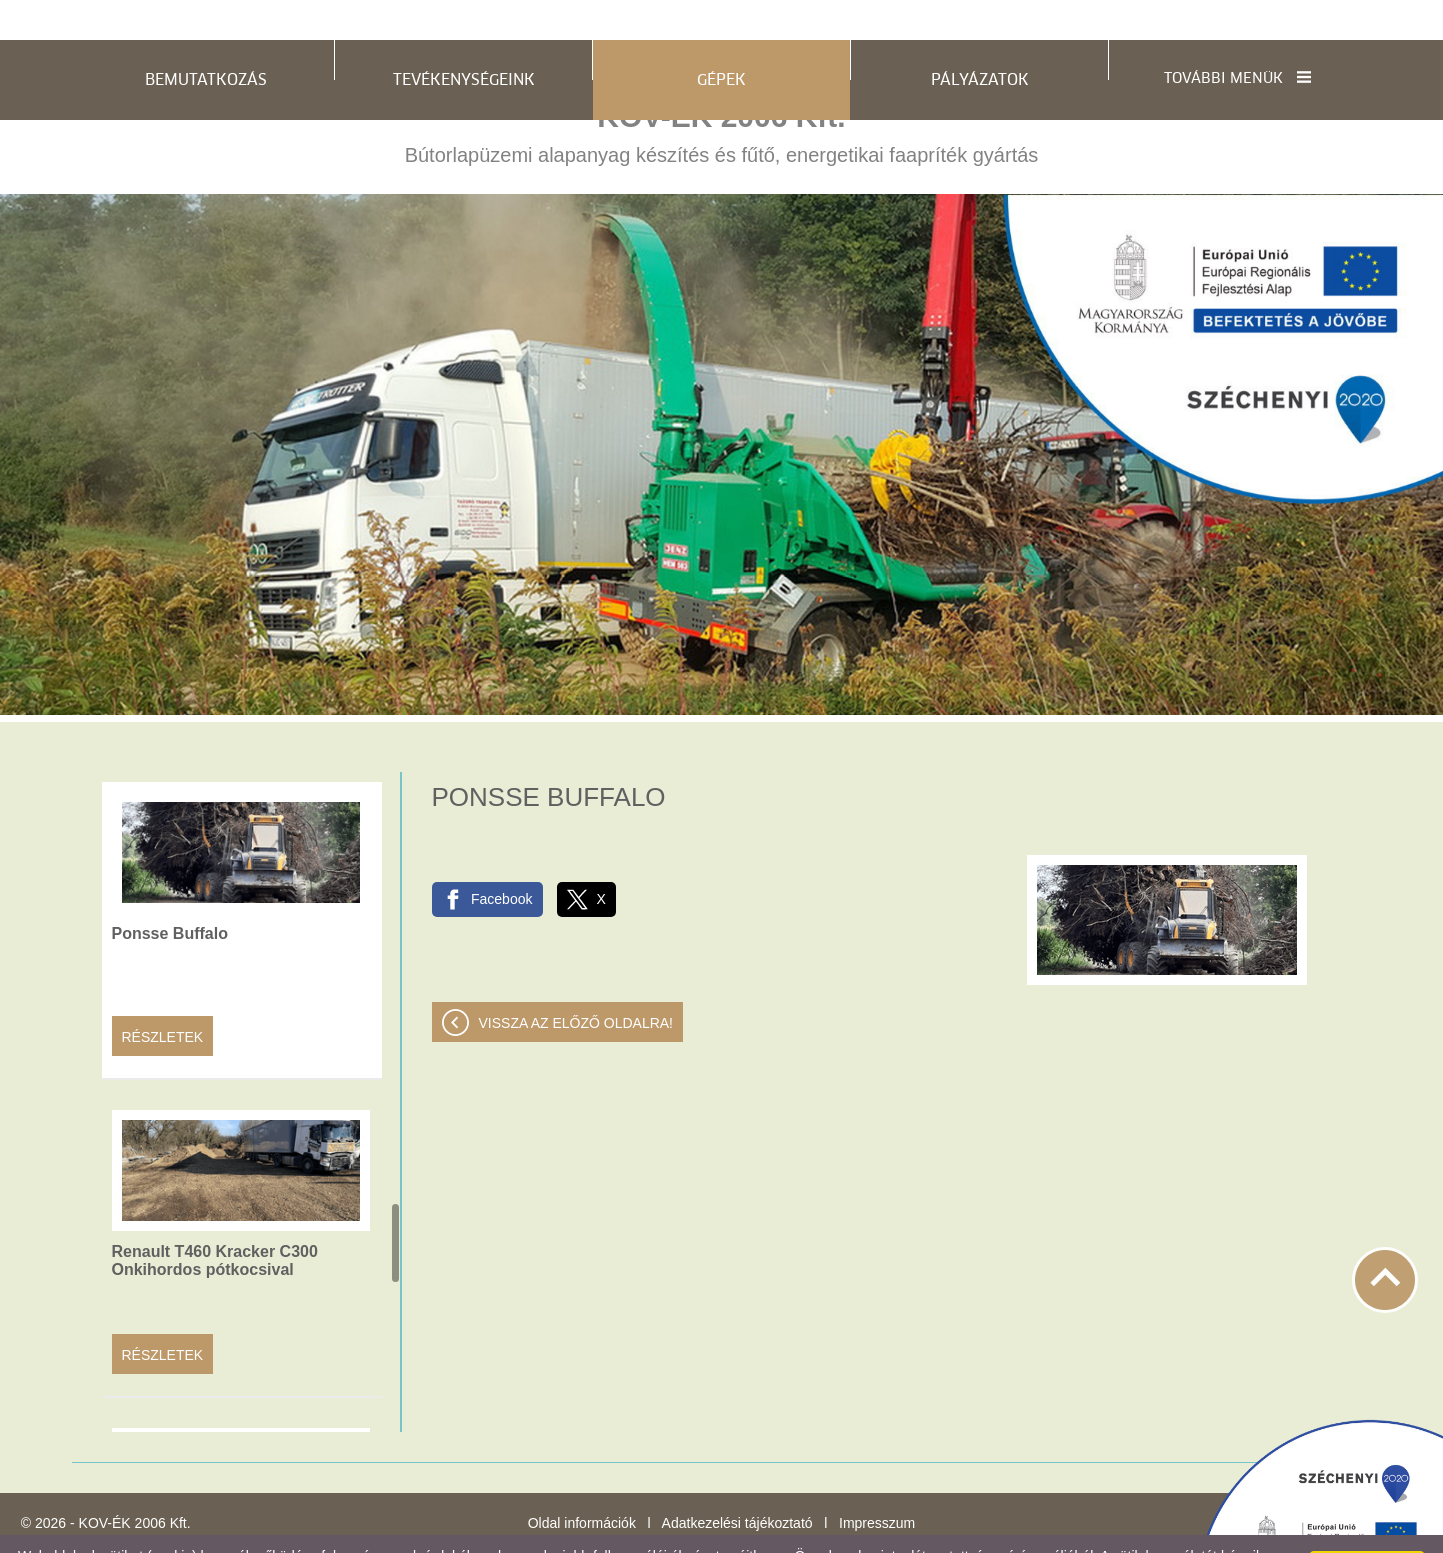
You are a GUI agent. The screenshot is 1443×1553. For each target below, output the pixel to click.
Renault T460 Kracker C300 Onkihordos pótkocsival (215, 1220)
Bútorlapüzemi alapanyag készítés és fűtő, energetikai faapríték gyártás (722, 93)
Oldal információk (582, 1483)
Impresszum (877, 1483)
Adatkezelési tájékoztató (737, 1483)
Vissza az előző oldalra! (576, 983)
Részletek (163, 997)
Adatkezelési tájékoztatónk (408, 1532)
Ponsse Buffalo (170, 893)
